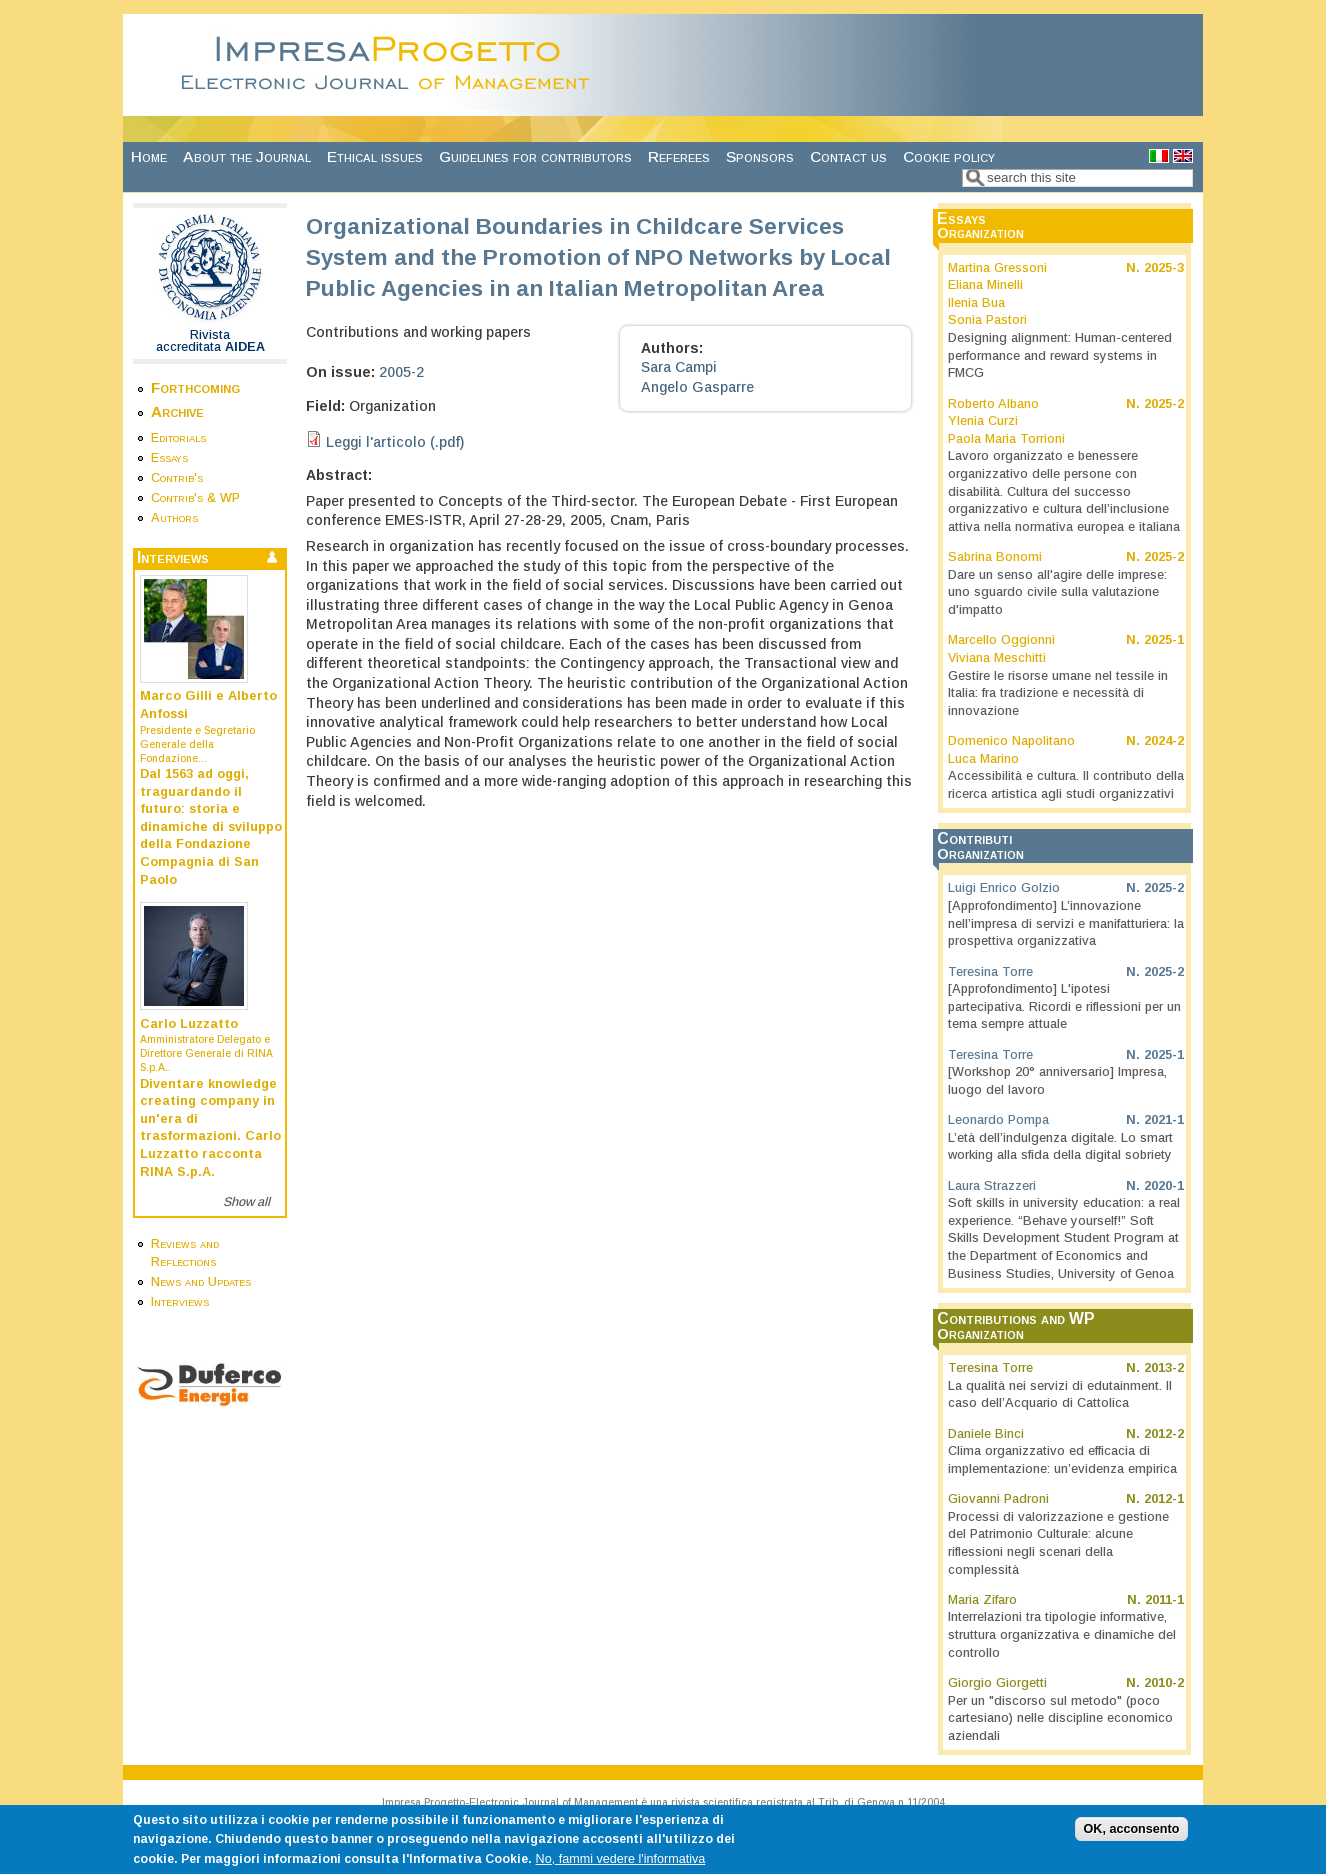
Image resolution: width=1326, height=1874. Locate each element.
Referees (679, 156)
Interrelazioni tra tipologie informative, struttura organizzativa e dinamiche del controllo (1062, 1634)
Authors (174, 518)
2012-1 (1164, 1499)
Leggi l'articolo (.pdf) (395, 442)
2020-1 (1164, 1186)
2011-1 (1164, 1600)
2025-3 (1164, 268)
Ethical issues (375, 156)
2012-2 (1164, 1434)
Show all (246, 1202)
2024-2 (1164, 741)
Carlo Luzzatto (189, 1024)
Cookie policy (949, 156)
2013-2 (1164, 1368)
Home (149, 156)
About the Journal (247, 156)
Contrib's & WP (195, 498)
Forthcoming (195, 387)
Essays (169, 458)
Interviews (180, 1302)
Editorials (178, 438)
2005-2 (401, 372)
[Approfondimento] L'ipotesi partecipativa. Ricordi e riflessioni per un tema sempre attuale (1064, 1006)
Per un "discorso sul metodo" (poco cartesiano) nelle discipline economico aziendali (1060, 1718)
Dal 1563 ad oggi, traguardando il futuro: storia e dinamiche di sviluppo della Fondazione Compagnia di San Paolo (211, 827)
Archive (177, 411)
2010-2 (1164, 1683)
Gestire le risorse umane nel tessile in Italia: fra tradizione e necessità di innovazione (1058, 693)
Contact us (848, 156)
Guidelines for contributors (535, 156)
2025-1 (1164, 640)
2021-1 (1164, 1120)
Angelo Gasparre (697, 387)
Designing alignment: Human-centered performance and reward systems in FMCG (1060, 355)
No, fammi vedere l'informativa (621, 1864)
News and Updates (201, 1282)
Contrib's (177, 478)
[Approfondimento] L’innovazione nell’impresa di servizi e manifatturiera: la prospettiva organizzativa (1066, 923)
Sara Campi (679, 367)
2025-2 (1164, 404)
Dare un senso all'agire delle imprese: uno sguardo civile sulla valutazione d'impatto (1057, 592)
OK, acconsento (1132, 1835)
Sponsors (760, 156)
